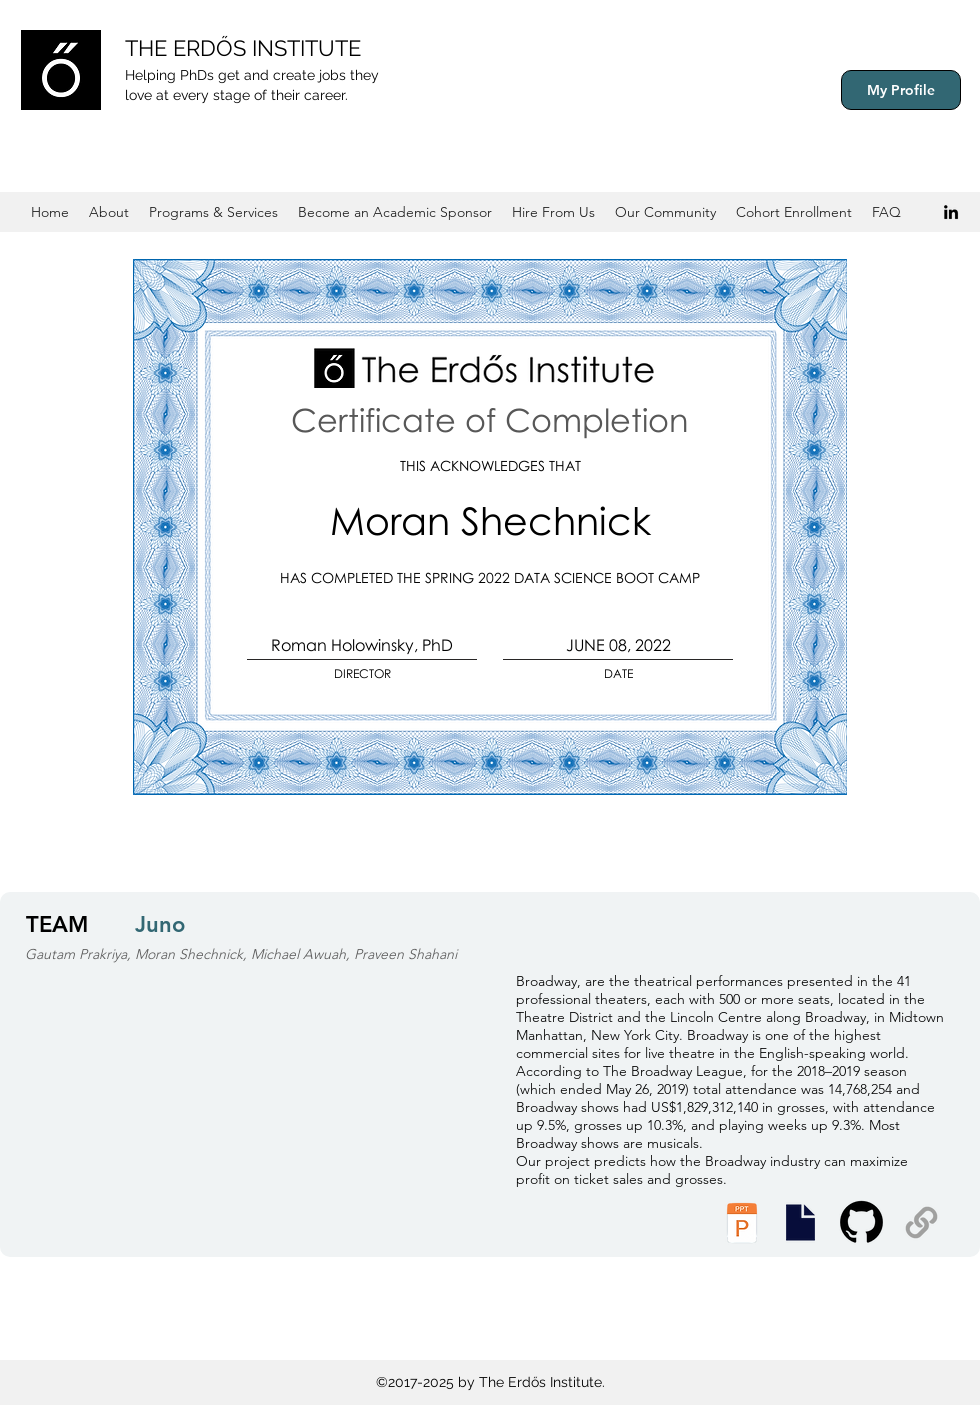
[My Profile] (901, 90)
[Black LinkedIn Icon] (951, 212)
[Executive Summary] (800, 1222)
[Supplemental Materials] (921, 1222)
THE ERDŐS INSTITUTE (243, 48)
